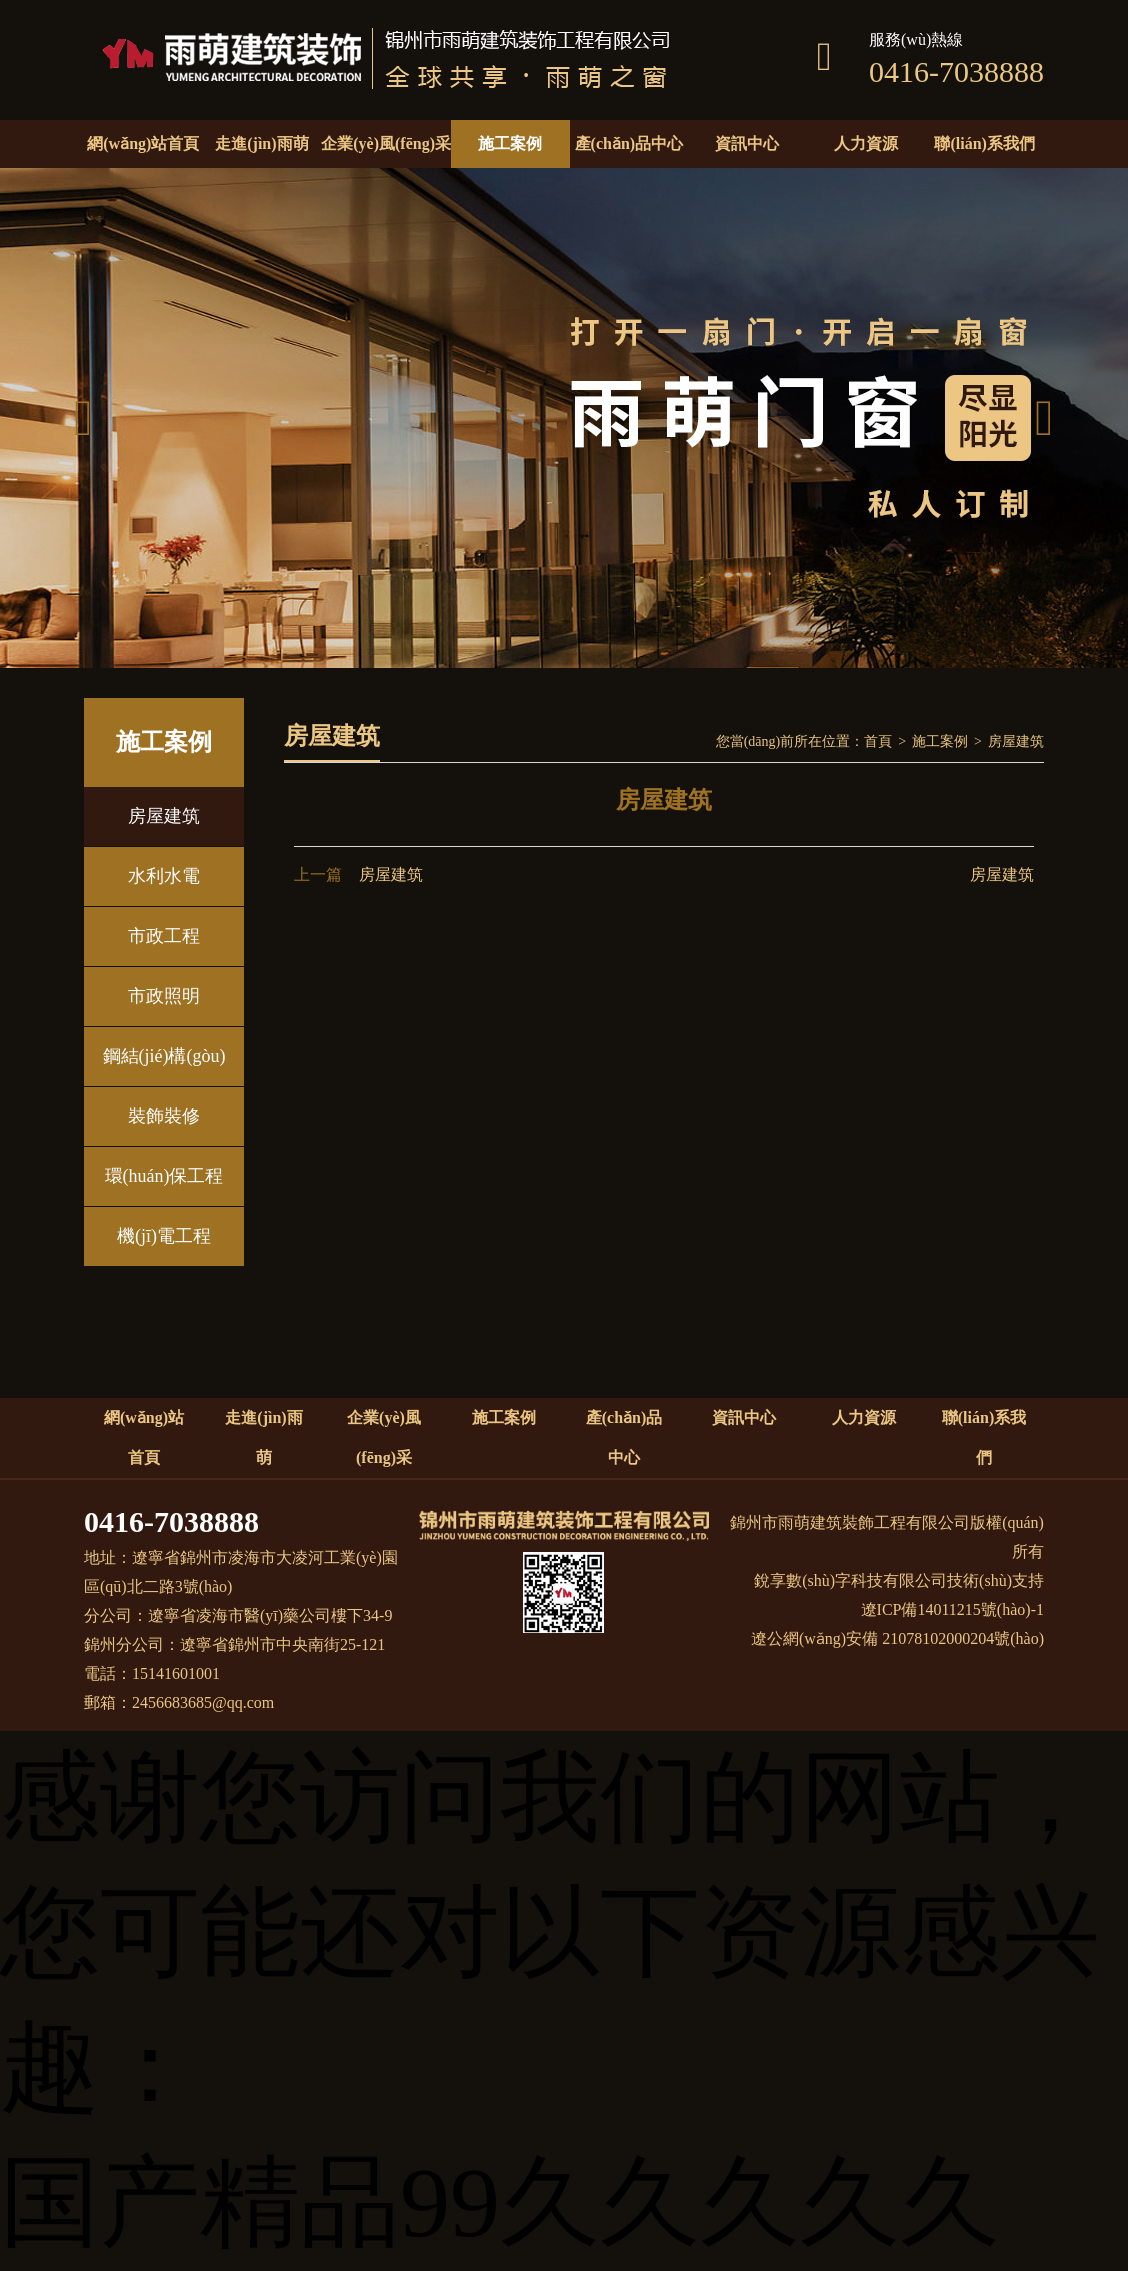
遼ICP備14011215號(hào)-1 (952, 1609)
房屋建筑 (164, 816)
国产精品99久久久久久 (500, 2202)
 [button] (1044, 418)
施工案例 (940, 741)
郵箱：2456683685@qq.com (179, 1702)
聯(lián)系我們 (984, 143)
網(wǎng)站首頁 (143, 143)
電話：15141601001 (152, 1673)
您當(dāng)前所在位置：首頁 (804, 741)
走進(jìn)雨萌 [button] (261, 143)
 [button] (83, 418)
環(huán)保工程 (164, 1176)
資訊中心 (744, 1417)
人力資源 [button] (866, 143)
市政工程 (164, 936)
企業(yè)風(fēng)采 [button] (386, 143)
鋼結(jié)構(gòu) (164, 1056)
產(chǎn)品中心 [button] (629, 143)
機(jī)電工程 (164, 1236)
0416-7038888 (171, 1521)
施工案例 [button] (510, 143)
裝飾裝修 (164, 1116)
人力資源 (864, 1417)
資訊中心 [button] (747, 143)
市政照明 (164, 996)
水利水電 (164, 876)
